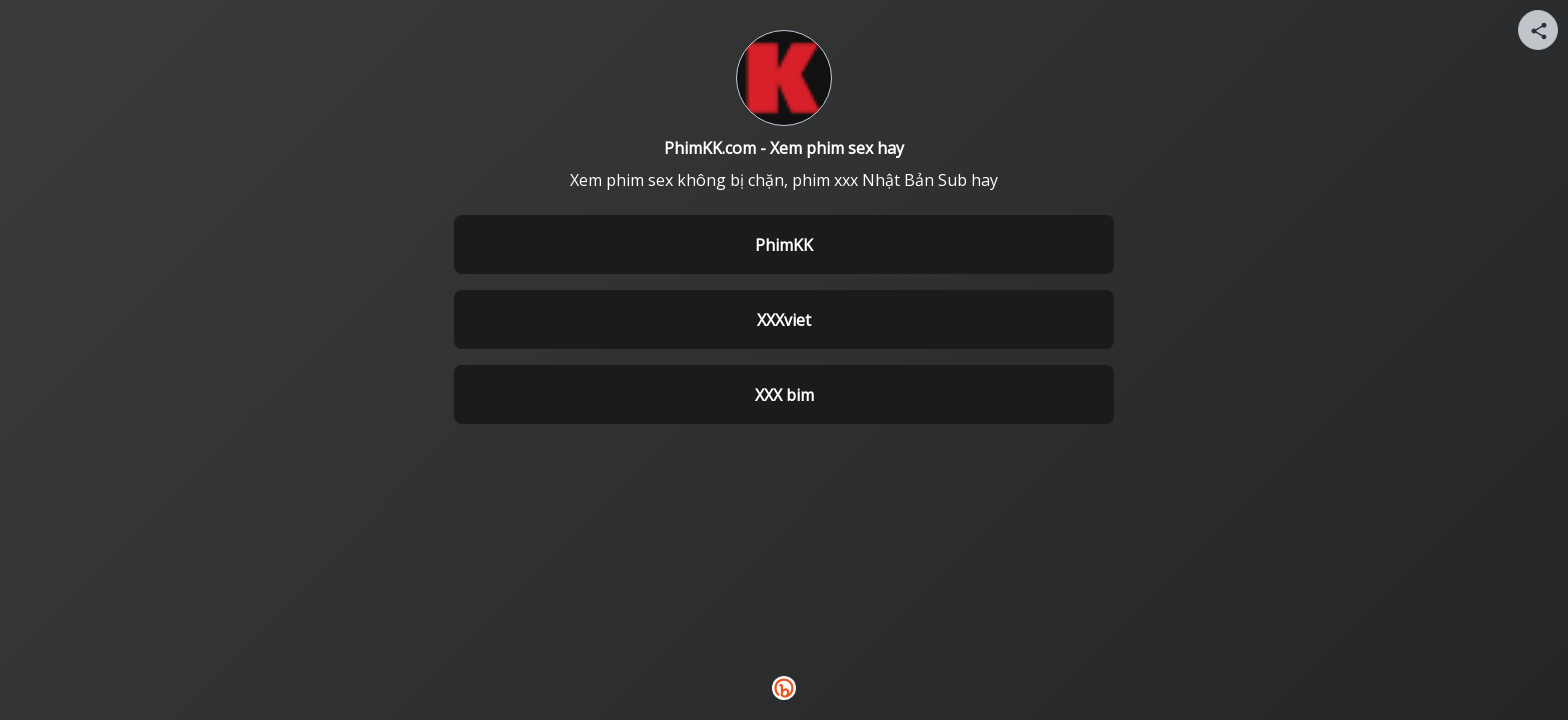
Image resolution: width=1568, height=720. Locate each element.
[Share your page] (1538, 30)
